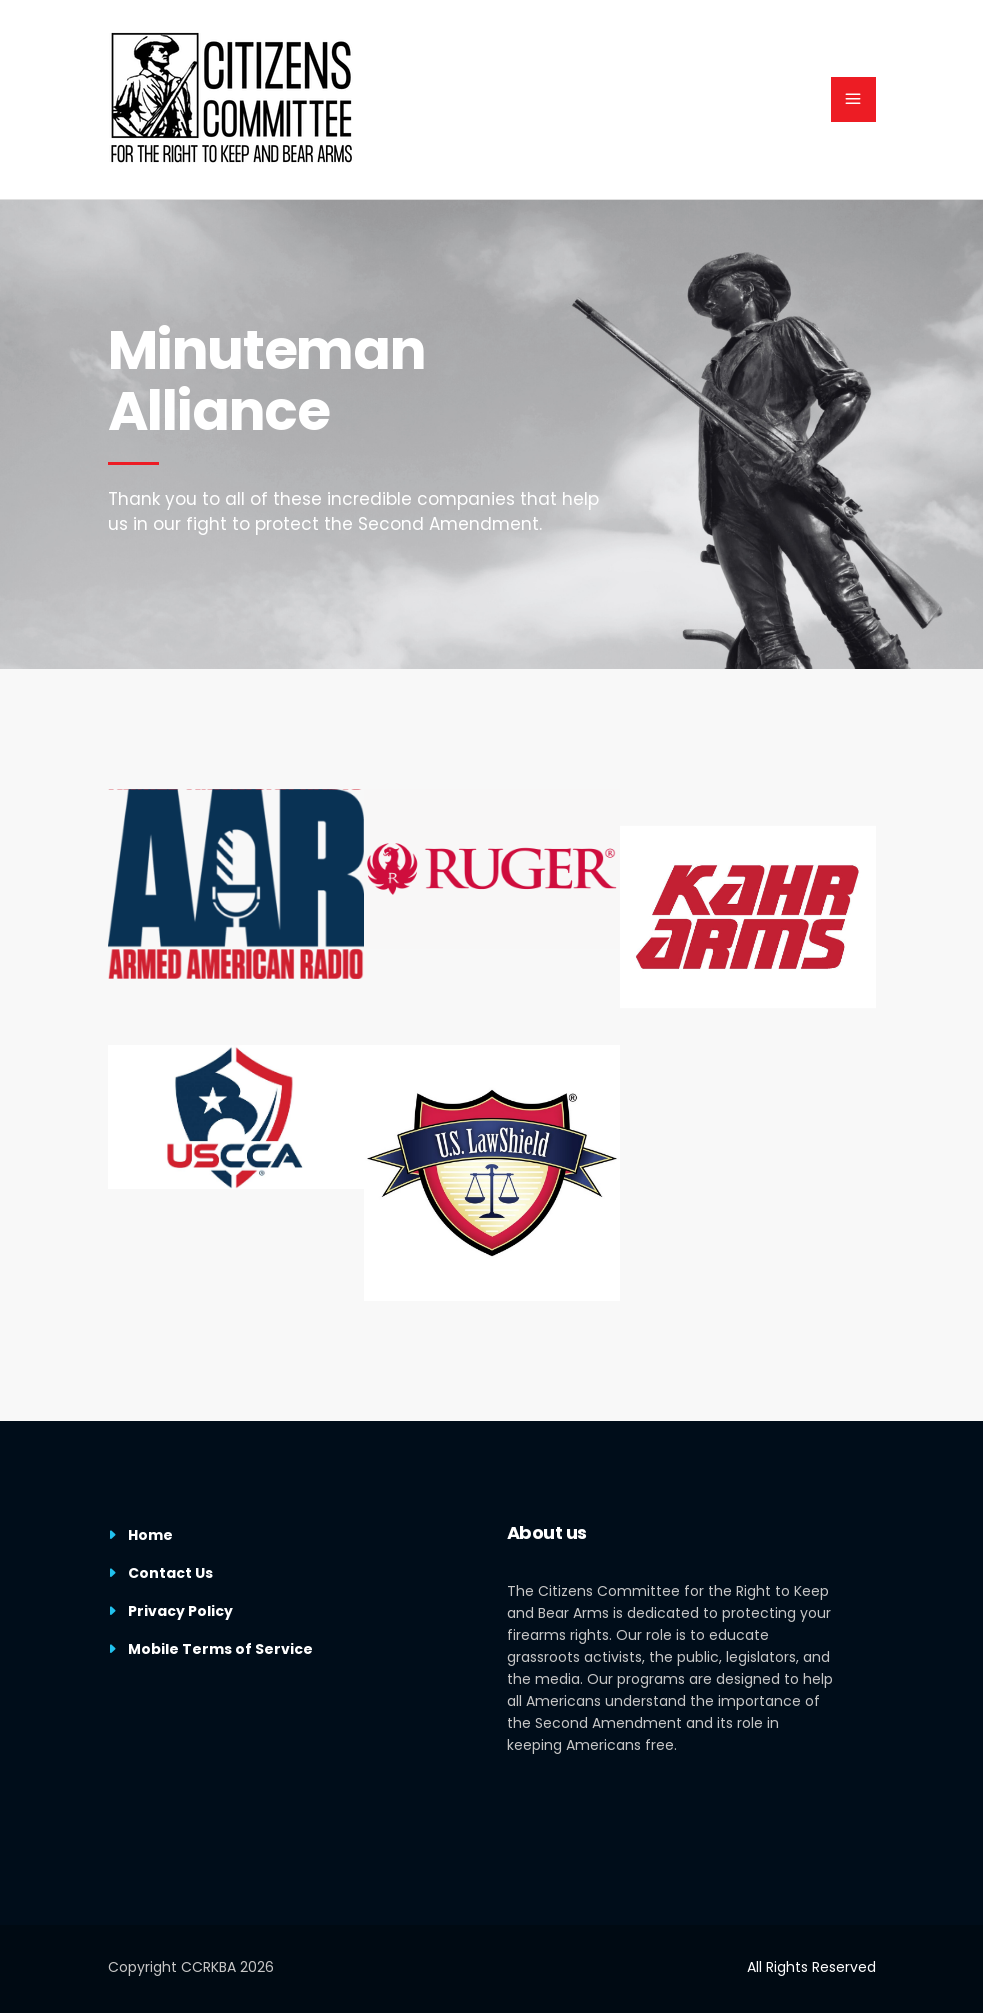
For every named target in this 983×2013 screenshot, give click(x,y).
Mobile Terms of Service (220, 1649)
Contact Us (170, 1573)
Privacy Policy (180, 1611)
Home (150, 1535)
